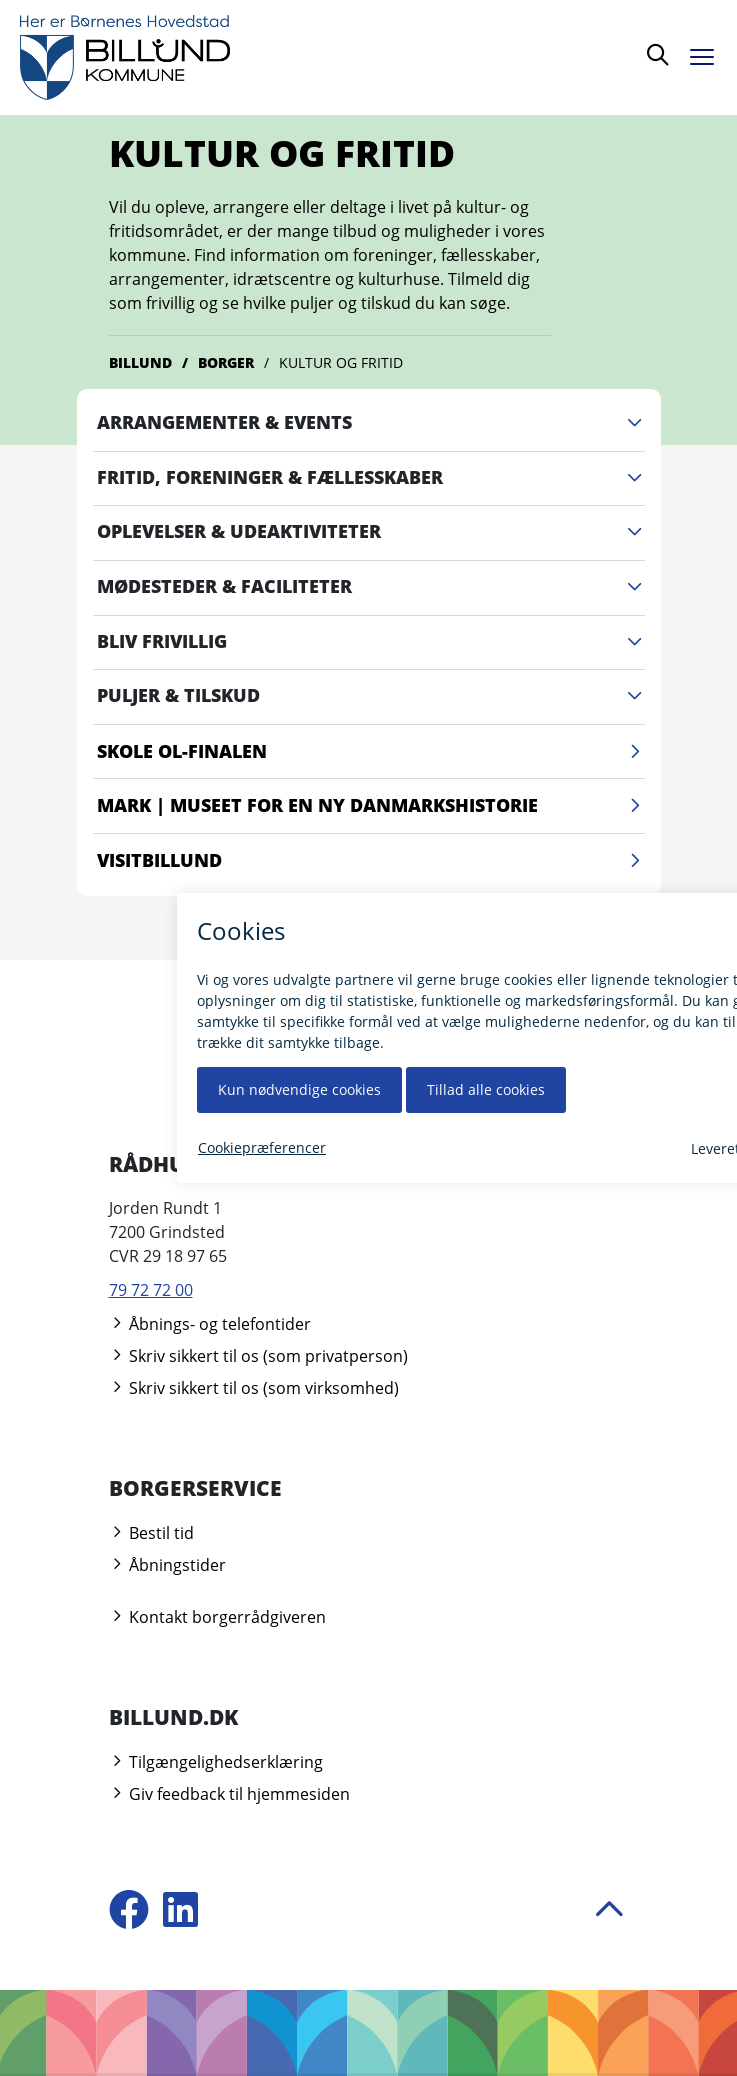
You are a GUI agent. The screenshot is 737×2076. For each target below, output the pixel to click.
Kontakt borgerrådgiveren (217, 1617)
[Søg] (658, 57)
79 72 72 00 (151, 1290)
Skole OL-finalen (371, 752)
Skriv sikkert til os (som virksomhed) (254, 1388)
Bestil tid (151, 1533)
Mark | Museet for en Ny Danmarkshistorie (371, 806)
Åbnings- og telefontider (210, 1324)
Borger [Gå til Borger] (226, 362)
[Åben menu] (707, 53)
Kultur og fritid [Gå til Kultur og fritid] (341, 362)
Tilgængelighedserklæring (216, 1762)
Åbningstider (167, 1565)
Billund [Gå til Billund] (140, 362)
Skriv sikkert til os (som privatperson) (258, 1356)
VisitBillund (371, 861)
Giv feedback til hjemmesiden (229, 1794)
